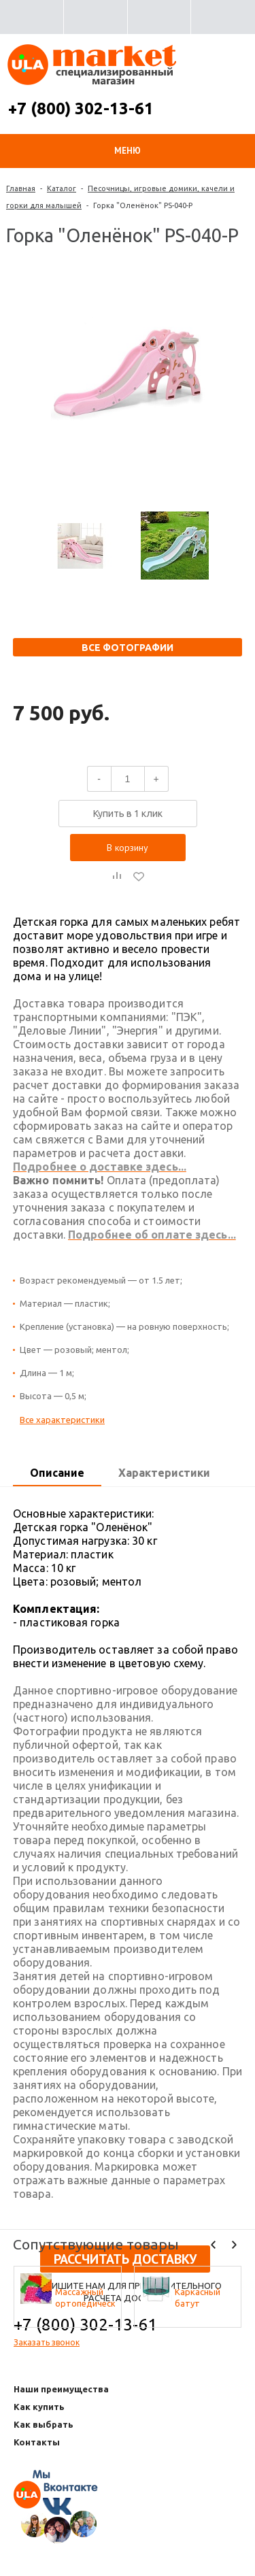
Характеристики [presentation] (164, 1473)
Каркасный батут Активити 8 (198, 2298)
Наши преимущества (61, 2389)
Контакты (37, 2442)
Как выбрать (43, 2424)
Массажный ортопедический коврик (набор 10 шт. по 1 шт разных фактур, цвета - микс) (85, 2298)
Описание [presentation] (57, 1473)
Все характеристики (62, 1419)
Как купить (39, 2406)
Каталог (61, 188)
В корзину (127, 847)
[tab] (57, 1473)
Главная (20, 188)
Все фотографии (127, 647)
